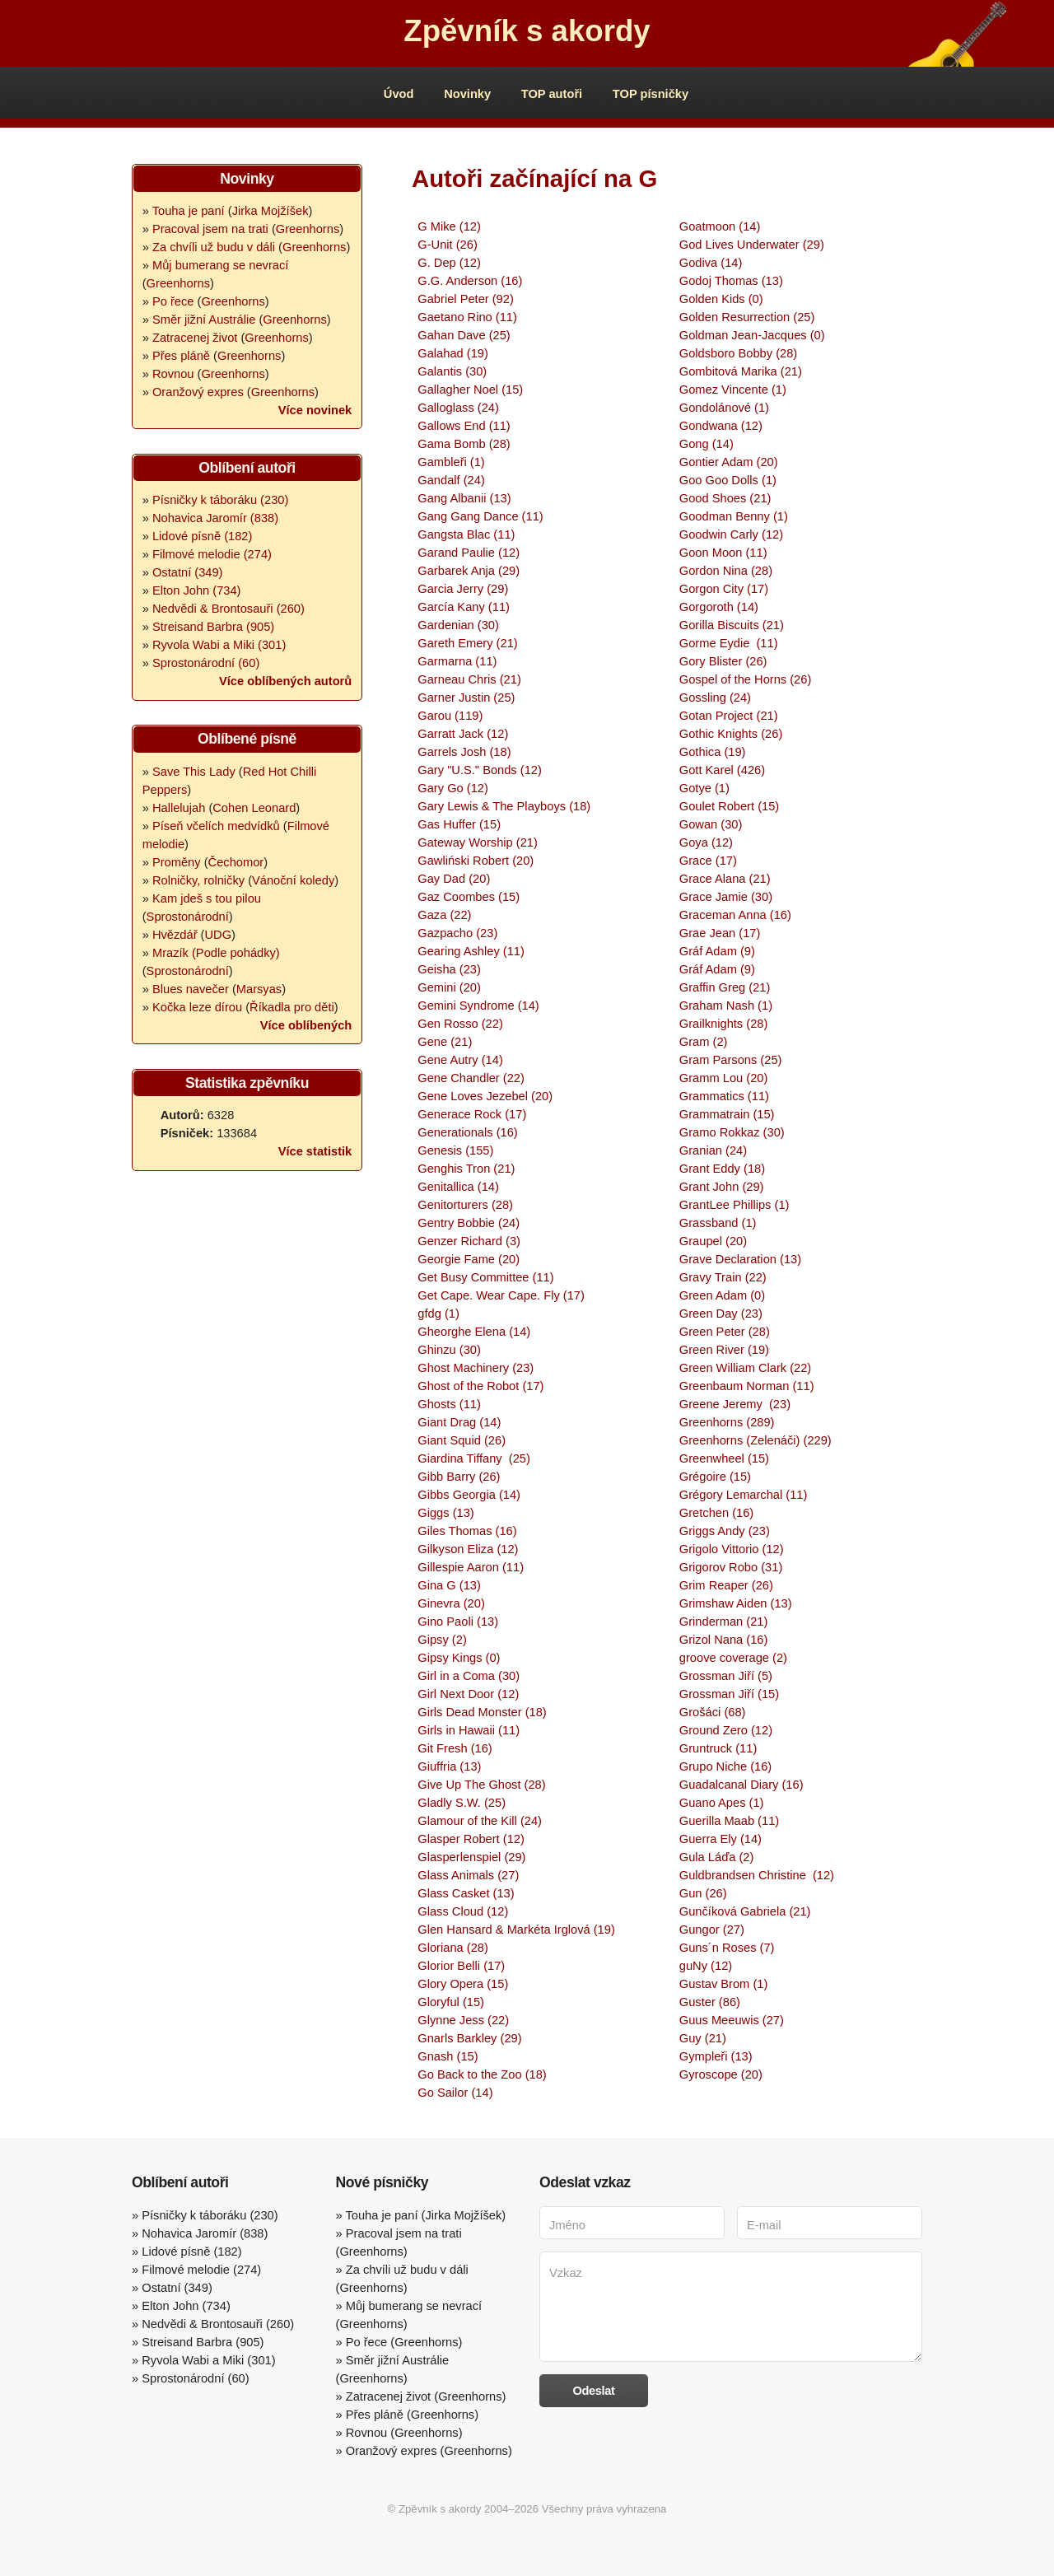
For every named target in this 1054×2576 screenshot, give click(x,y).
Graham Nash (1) (725, 1005)
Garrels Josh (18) (464, 751)
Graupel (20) (713, 1241)
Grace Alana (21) (725, 878)
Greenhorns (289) (727, 1422)
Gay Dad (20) (453, 878)
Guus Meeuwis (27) (731, 2020)
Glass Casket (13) (465, 1893)
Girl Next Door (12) (468, 1694)
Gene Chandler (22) (471, 1078)
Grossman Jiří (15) (729, 1694)
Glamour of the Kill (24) (479, 1820)
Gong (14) (706, 443)
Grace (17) (708, 860)
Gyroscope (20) (721, 2074)
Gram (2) (703, 1041)
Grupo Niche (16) (725, 1766)
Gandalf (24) (450, 480)
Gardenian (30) (458, 625)
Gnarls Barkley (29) (469, 2038)
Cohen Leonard (254, 807)
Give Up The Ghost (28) (481, 1784)
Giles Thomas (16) (466, 1531)
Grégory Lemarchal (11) (743, 1494)
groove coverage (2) (733, 1657)
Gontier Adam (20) (728, 462)
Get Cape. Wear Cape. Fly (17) (501, 1295)
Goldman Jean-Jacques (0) (752, 335)
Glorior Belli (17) (461, 1965)
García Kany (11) (463, 607)
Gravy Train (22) (723, 1277)
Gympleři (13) (716, 2056)
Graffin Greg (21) (725, 987)
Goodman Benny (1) (733, 516)
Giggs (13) (445, 1512)
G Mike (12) (449, 226)
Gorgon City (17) (723, 588)
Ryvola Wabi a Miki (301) (219, 644)
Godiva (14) (711, 262)
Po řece (173, 301)
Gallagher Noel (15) (470, 389)
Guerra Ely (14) (720, 1839)
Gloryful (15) (450, 2002)
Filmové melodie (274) (212, 554)
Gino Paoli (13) (457, 1621)
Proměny (176, 862)
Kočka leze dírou (197, 1007)
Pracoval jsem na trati (210, 229)
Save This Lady (194, 771)
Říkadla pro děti (292, 1007)
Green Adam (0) (722, 1295)
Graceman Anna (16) (735, 915)
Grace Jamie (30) (725, 896)
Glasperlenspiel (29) (471, 1857)
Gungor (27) (711, 1929)
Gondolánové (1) (724, 407)
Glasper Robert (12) (471, 1839)
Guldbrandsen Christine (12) (756, 1875)
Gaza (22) (444, 915)
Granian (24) (713, 1150)
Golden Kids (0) (721, 299)
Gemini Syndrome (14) (478, 1005)
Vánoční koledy (293, 880)
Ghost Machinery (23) (475, 1367)
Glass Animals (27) (468, 1875)
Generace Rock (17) (471, 1114)
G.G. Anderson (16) (469, 280)
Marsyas (259, 989)
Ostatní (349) (187, 572)
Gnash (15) (447, 2056)
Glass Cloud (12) (462, 1911)
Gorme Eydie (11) (728, 643)
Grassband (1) (718, 1223)
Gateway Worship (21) (477, 842)
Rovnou (173, 373)
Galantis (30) (452, 371)
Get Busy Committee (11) (485, 1277)
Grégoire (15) (715, 1476)
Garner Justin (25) (466, 697)
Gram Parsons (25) (730, 1059)
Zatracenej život (194, 337)
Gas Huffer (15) (459, 824)
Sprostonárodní (188, 916)
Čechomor (236, 862)
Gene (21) (444, 1041)
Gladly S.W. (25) (461, 1802)
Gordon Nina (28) (725, 570)
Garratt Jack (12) (462, 733)
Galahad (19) (452, 353)
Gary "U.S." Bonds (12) (479, 770)
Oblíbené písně (247, 738)
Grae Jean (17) (720, 933)
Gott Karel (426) (722, 770)
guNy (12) (705, 1965)
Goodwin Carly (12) (731, 534)
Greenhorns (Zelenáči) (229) (755, 1440)
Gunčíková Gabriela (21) (745, 1911)
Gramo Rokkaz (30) (732, 1132)
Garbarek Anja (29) (468, 570)
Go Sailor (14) (454, 2092)
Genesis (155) (455, 1150)
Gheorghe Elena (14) (473, 1331)
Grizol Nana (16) (723, 1639)
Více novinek (315, 410)
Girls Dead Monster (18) (481, 1712)
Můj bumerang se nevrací (220, 265)
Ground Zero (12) (725, 1730)
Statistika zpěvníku (247, 1083)
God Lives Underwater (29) (751, 244)
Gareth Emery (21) (467, 643)
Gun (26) (703, 1893)
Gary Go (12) (452, 788)
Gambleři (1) (450, 462)
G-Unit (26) (447, 244)
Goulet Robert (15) (729, 806)
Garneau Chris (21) (468, 679)
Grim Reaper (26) (726, 1585)
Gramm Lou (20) (723, 1078)
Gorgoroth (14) (718, 607)
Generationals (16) (467, 1132)
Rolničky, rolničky (198, 880)
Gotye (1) (704, 788)
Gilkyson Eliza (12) (467, 1549)
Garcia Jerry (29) (462, 588)
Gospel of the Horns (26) (745, 679)
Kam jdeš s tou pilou (206, 898)
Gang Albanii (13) (464, 498)
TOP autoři (551, 93)
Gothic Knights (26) (730, 733)
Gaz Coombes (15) (468, 896)
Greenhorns (307, 229)
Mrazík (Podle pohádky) (216, 952)
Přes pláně (181, 355)
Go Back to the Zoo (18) (481, 2074)
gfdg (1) (438, 1313)
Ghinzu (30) (449, 1349)
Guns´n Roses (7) (727, 1947)
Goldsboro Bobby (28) (738, 353)
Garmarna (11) (457, 661)
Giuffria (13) (449, 1766)
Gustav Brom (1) (723, 1983)
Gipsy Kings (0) (458, 1657)
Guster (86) (709, 2002)
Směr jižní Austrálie (203, 319)
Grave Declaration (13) (740, 1259)
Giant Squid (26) (461, 1440)
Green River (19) (724, 1349)
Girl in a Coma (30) (468, 1675)
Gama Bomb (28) (463, 443)
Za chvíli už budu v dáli (213, 247)
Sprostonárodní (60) (205, 663)
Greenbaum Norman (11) (746, 1386)
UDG (217, 934)
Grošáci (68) (712, 1712)
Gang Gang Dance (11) (480, 516)
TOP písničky (650, 93)
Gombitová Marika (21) (740, 371)
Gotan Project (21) (728, 715)
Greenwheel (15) (724, 1458)
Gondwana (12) (721, 425)
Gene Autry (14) (459, 1059)
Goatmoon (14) (720, 226)
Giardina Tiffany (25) (473, 1458)
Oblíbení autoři (247, 468)
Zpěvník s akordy (526, 31)
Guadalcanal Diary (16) (741, 1784)
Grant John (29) (721, 1186)
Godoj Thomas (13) (731, 280)
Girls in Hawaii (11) (468, 1730)
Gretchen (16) (716, 1512)
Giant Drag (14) (459, 1422)
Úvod (399, 93)
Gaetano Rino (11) (467, 317)
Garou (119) (450, 715)
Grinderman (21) (723, 1621)
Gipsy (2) (441, 1639)
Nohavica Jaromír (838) (215, 518)
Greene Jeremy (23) (734, 1404)
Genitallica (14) (458, 1186)
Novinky (467, 93)
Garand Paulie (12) (468, 552)
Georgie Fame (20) (468, 1259)
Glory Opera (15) (462, 1983)
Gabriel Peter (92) (465, 299)
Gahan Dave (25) (463, 335)
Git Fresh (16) (454, 1748)
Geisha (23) (449, 969)
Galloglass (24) (458, 407)
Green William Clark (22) (745, 1367)
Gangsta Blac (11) (466, 534)
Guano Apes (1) (721, 1802)
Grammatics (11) (724, 1096)
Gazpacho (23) (457, 933)
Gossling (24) (715, 697)
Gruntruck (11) (718, 1748)
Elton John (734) (196, 590)
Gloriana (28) (452, 1947)
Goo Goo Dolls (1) (728, 480)
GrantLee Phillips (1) (734, 1204)
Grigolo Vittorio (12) (731, 1549)
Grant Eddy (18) (722, 1168)
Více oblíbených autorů (285, 681)
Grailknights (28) (723, 1023)
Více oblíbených (306, 1025)
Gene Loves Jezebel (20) (485, 1096)
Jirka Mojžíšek (270, 210)
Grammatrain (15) (727, 1114)
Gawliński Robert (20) (475, 860)
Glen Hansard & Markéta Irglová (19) (516, 1929)
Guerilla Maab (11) (729, 1820)
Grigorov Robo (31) (730, 1567)
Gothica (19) (712, 751)
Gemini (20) (449, 987)
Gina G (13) (449, 1585)
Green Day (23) (721, 1313)
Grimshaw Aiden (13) (735, 1603)
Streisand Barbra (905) (213, 626)
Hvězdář (175, 934)
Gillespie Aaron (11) (470, 1567)
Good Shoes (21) (725, 498)
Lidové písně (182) (202, 536)
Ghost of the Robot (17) (480, 1386)
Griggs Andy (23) (724, 1531)
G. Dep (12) (449, 262)
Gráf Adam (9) (717, 951)
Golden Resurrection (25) (747, 317)
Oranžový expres (198, 392)
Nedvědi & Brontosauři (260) (228, 608)
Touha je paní (188, 210)
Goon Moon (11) (723, 552)
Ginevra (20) (450, 1603)
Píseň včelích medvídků (216, 826)
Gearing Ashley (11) (471, 951)
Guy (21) (702, 2038)
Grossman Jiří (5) (725, 1675)
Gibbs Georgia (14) (468, 1494)
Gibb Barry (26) (458, 1476)
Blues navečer (190, 989)
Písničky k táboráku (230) (220, 499)
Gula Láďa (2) (716, 1857)
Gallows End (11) (463, 425)
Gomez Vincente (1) (732, 389)
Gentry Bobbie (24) (468, 1223)
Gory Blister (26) (723, 661)
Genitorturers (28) (465, 1204)
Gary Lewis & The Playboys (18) (503, 806)
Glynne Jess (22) (463, 2020)
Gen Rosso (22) (459, 1023)
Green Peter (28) (724, 1331)
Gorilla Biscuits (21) (731, 625)
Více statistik (315, 1151)
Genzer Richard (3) (468, 1241)
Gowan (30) (711, 824)
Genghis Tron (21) (466, 1168)
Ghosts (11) (449, 1404)
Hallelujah (178, 807)
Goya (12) (706, 842)
